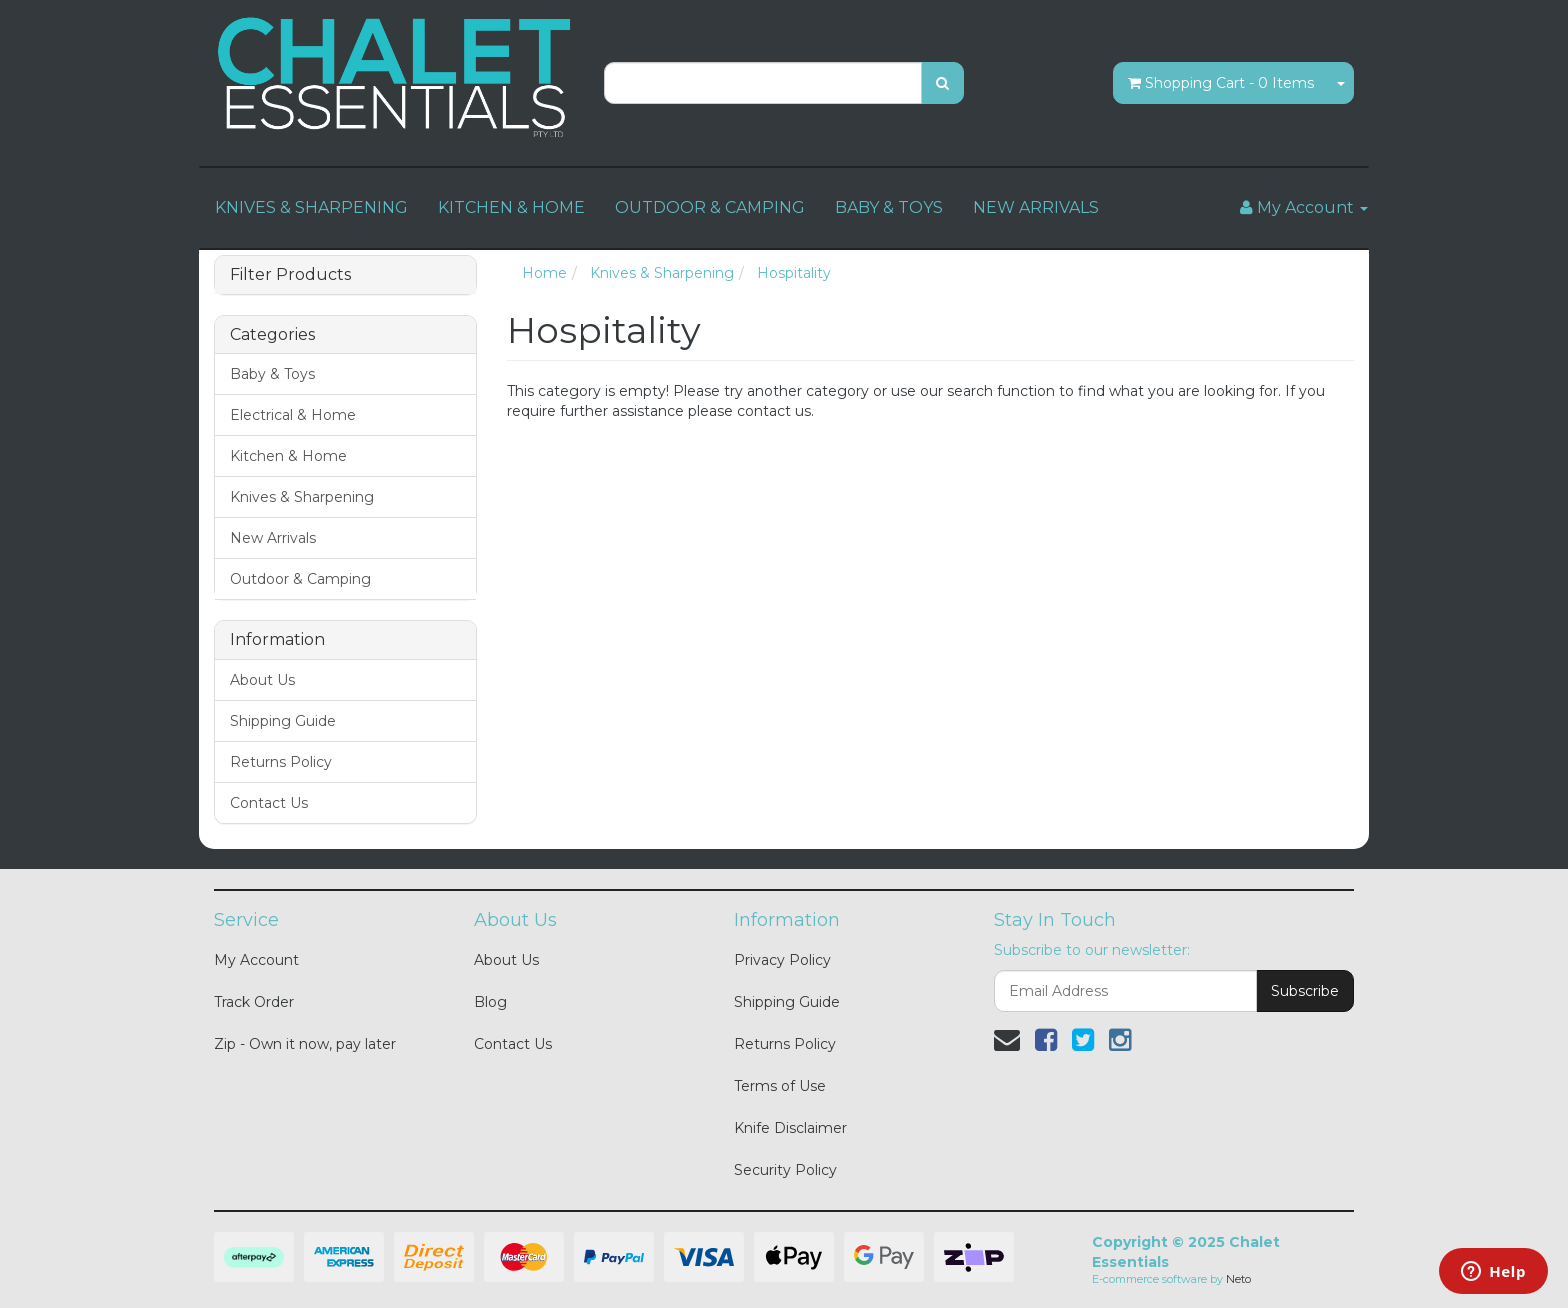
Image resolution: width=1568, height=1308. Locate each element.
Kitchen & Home (288, 456)
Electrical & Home (293, 415)
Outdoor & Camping (300, 579)
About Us (262, 680)
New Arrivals (273, 538)
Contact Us (269, 803)
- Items (1221, 83)
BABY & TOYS (889, 207)
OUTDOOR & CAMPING (710, 207)
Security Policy (785, 1170)
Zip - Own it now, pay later (305, 1044)
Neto (1238, 1279)
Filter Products (290, 275)
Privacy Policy (782, 960)
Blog (490, 1002)
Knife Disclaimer (790, 1128)
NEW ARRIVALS (1036, 207)
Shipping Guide (283, 721)
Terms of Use (780, 1086)
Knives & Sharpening (302, 497)
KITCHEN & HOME (511, 207)
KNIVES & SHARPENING (311, 207)
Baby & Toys (272, 374)
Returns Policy (281, 762)
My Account (256, 960)
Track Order (254, 1002)
